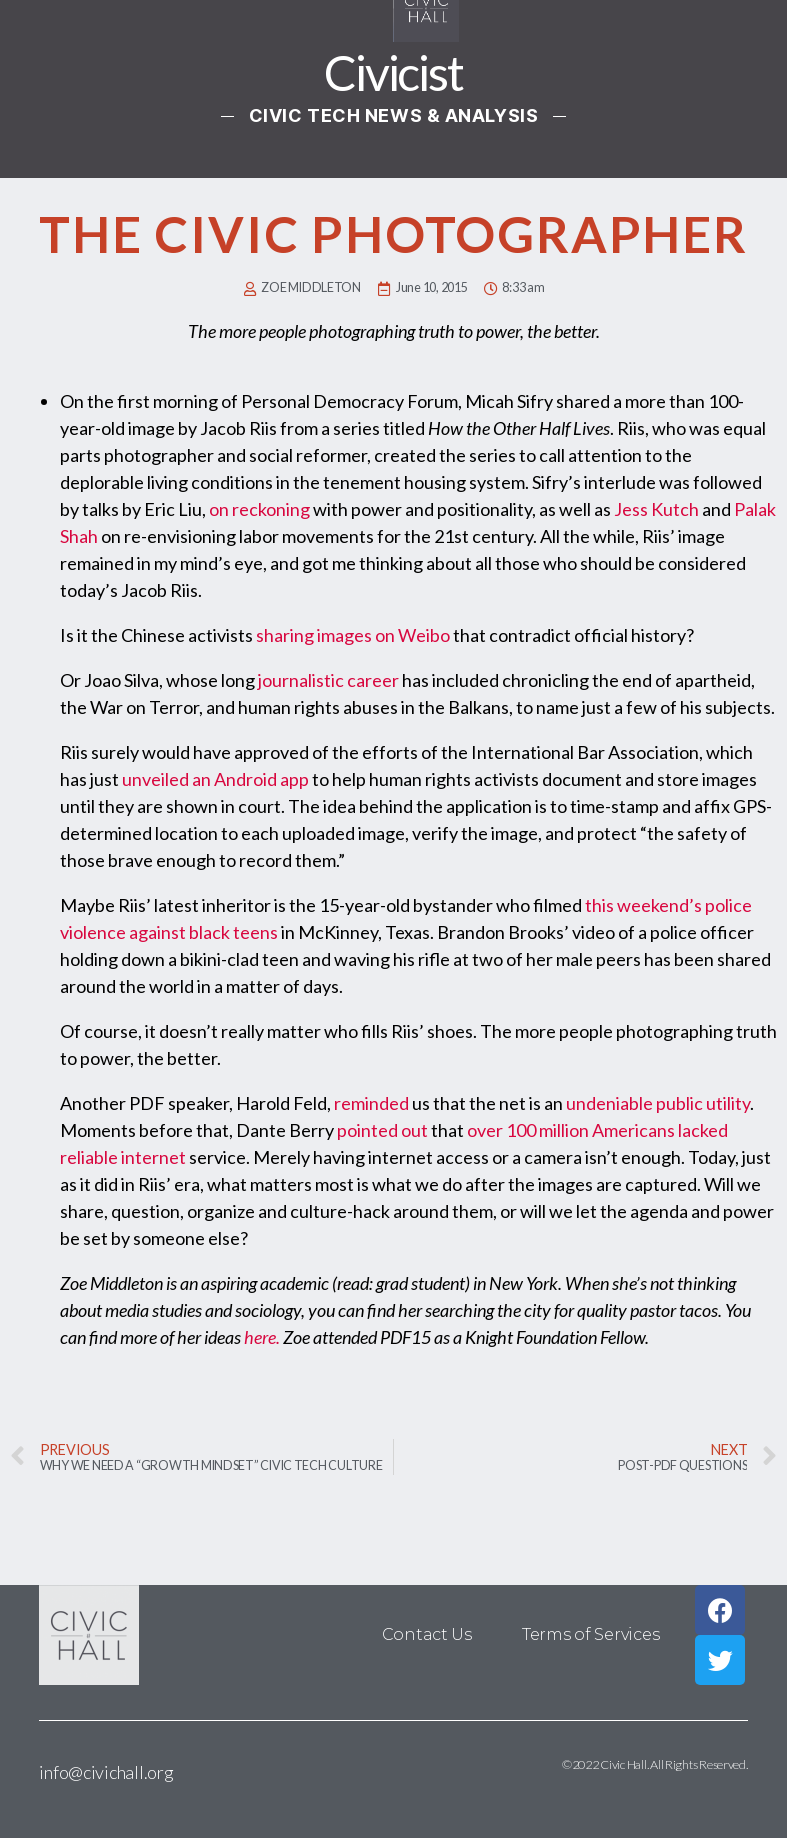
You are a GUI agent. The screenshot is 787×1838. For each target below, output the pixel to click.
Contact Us (427, 1634)
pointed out (382, 1130)
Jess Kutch (656, 509)
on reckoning (259, 509)
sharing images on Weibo (353, 635)
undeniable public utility (658, 1103)
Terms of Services (590, 1634)
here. (262, 1337)
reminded (371, 1103)
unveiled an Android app (215, 779)
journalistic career (328, 680)
